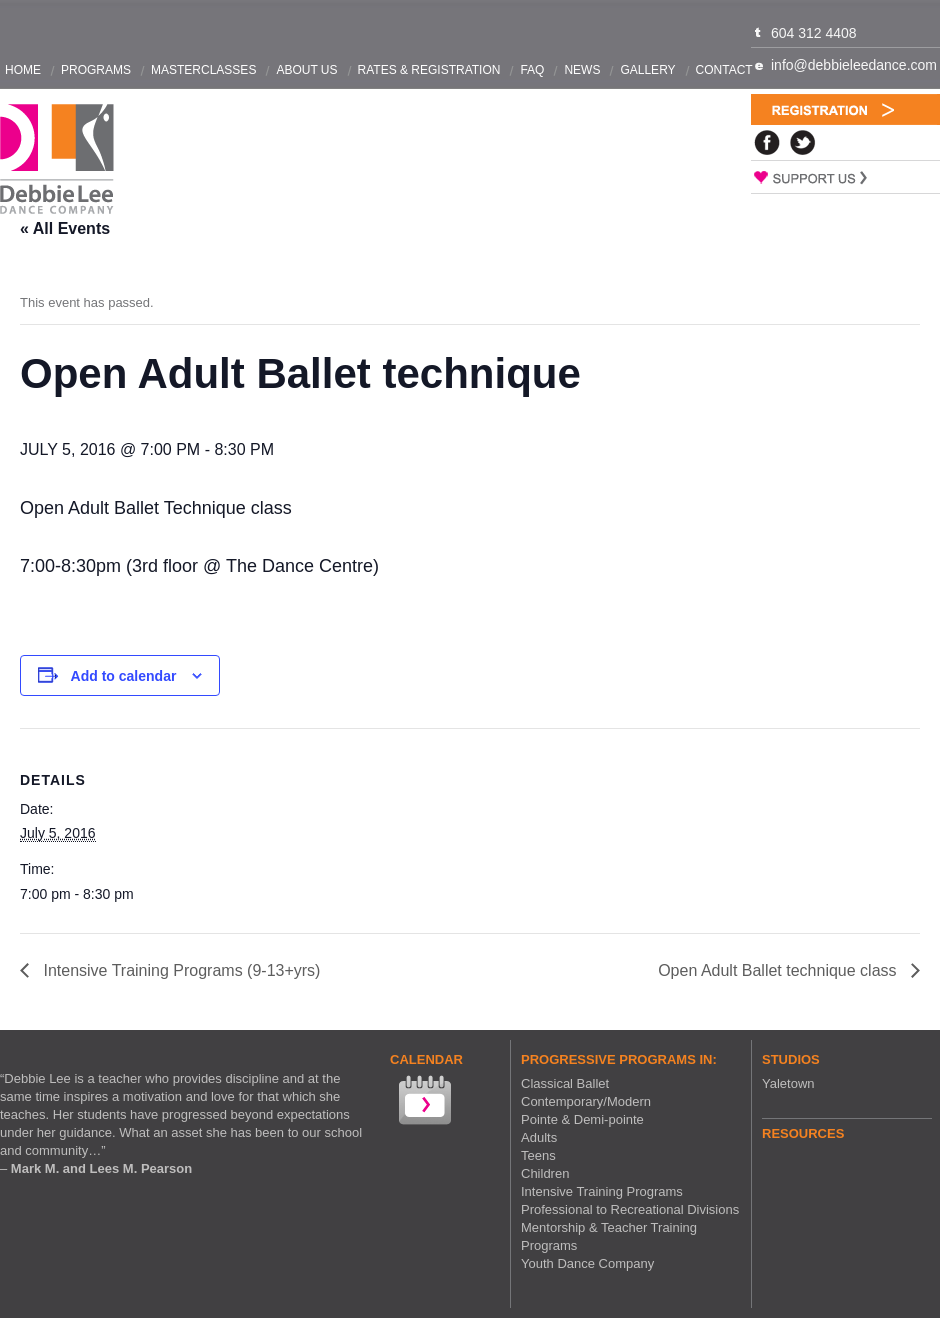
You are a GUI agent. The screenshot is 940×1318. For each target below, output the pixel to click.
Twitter (803, 142)
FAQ (532, 70)
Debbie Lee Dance (57, 159)
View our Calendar (423, 1102)
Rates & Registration (429, 70)
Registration (845, 109)
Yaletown (788, 1083)
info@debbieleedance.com (854, 65)
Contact (724, 70)
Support (845, 177)
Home (23, 70)
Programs (96, 70)
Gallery (647, 70)
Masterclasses (203, 70)
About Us (306, 70)
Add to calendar (124, 676)
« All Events (65, 228)
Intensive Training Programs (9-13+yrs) (179, 970)
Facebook (767, 142)
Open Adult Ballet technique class (779, 970)
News (582, 70)
